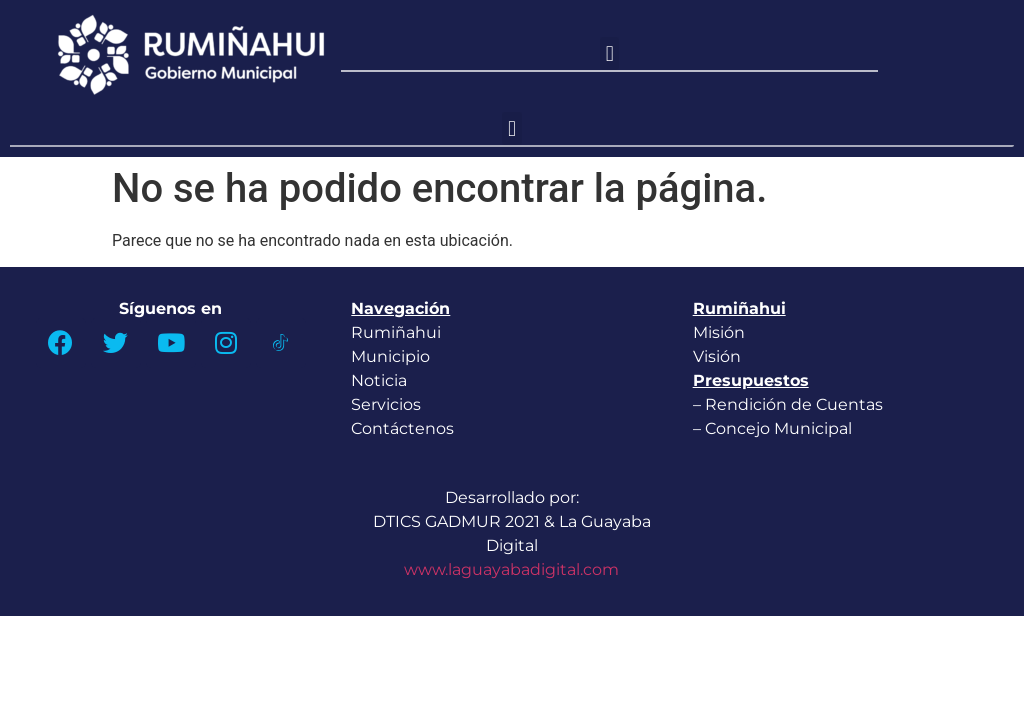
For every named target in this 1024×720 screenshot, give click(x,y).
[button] (609, 53)
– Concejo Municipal (774, 428)
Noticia (379, 380)
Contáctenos (402, 428)
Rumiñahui (396, 332)
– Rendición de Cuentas (788, 404)
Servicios (386, 404)
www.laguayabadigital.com (511, 569)
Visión (717, 356)
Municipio (390, 356)
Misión (719, 332)
